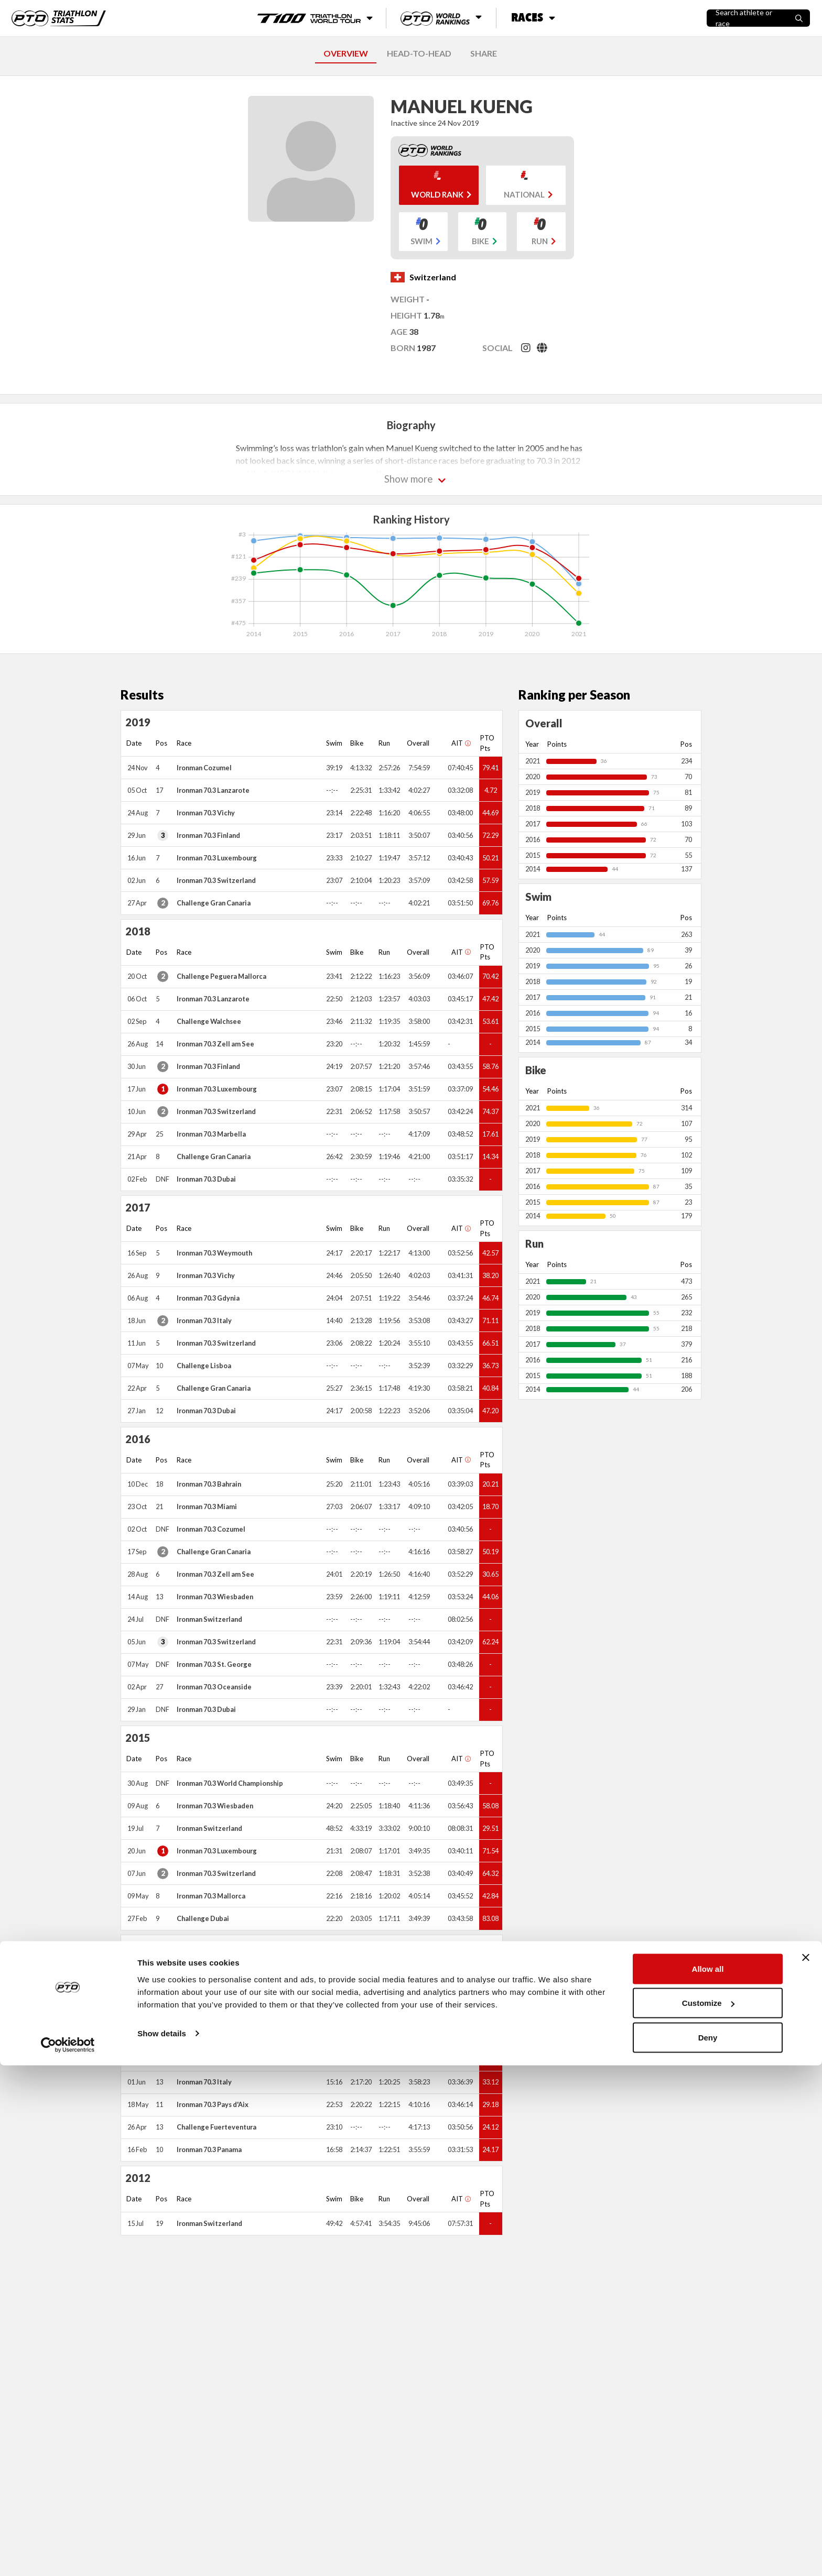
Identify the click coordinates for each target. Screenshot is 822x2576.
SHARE (483, 53)
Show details (161, 2543)
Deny (708, 2548)
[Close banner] (805, 2468)
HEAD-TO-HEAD (419, 53)
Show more (408, 479)
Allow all (708, 2479)
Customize (708, 2513)
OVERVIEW (345, 53)
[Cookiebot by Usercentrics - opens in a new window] (68, 2555)
